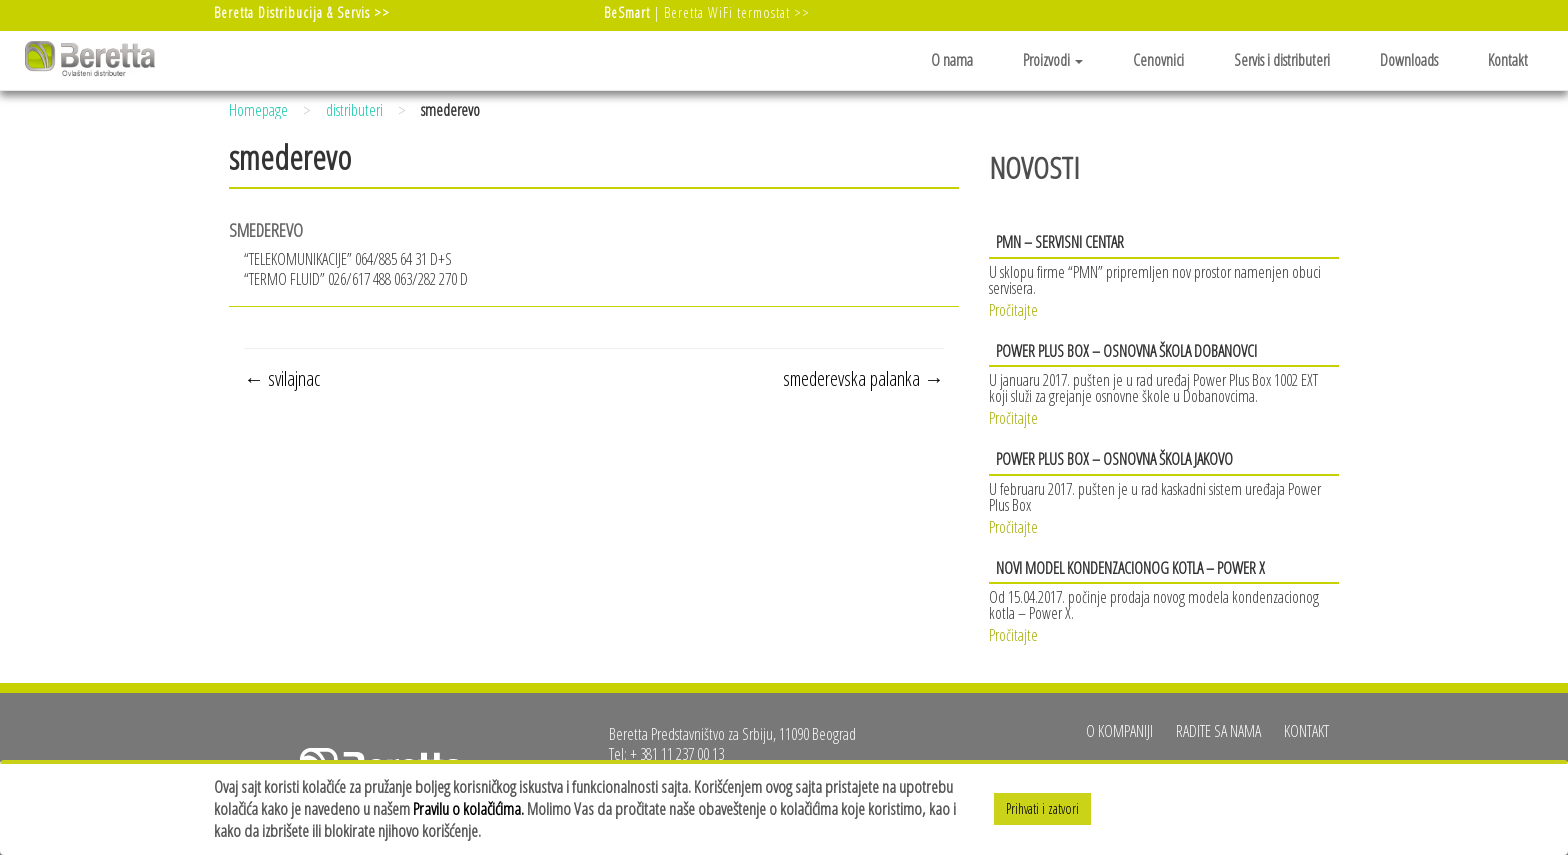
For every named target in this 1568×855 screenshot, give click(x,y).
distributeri (354, 110)
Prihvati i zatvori (1042, 808)
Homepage (258, 110)
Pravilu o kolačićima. (468, 808)
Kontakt (1508, 60)
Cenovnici (1158, 60)
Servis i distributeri (1282, 60)
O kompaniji (1119, 731)
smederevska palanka (863, 378)
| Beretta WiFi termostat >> (707, 12)
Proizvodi (1053, 60)
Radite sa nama (1218, 731)
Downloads (1409, 60)
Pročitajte (1013, 308)
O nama (952, 60)
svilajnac (282, 378)
